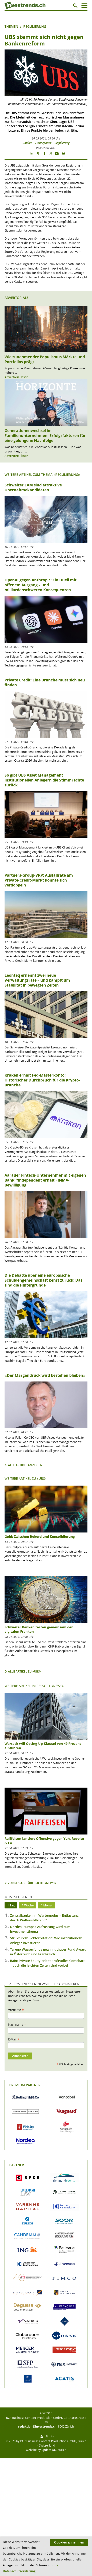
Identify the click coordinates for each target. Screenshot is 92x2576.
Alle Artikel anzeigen (25, 1465)
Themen (11, 26)
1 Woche (28, 1905)
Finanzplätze (43, 143)
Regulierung (34, 26)
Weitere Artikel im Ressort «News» (34, 1685)
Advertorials (17, 297)
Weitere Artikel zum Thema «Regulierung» (42, 474)
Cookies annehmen (69, 2542)
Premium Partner (25, 2085)
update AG (48, 2450)
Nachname (17, 2024)
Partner (16, 2165)
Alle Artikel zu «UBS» (24, 1671)
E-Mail (13, 2039)
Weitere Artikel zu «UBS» (26, 1478)
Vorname (16, 2009)
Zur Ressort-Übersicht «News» (32, 1883)
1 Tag (11, 1905)
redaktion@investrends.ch (37, 2426)
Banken (27, 143)
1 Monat (46, 1905)
